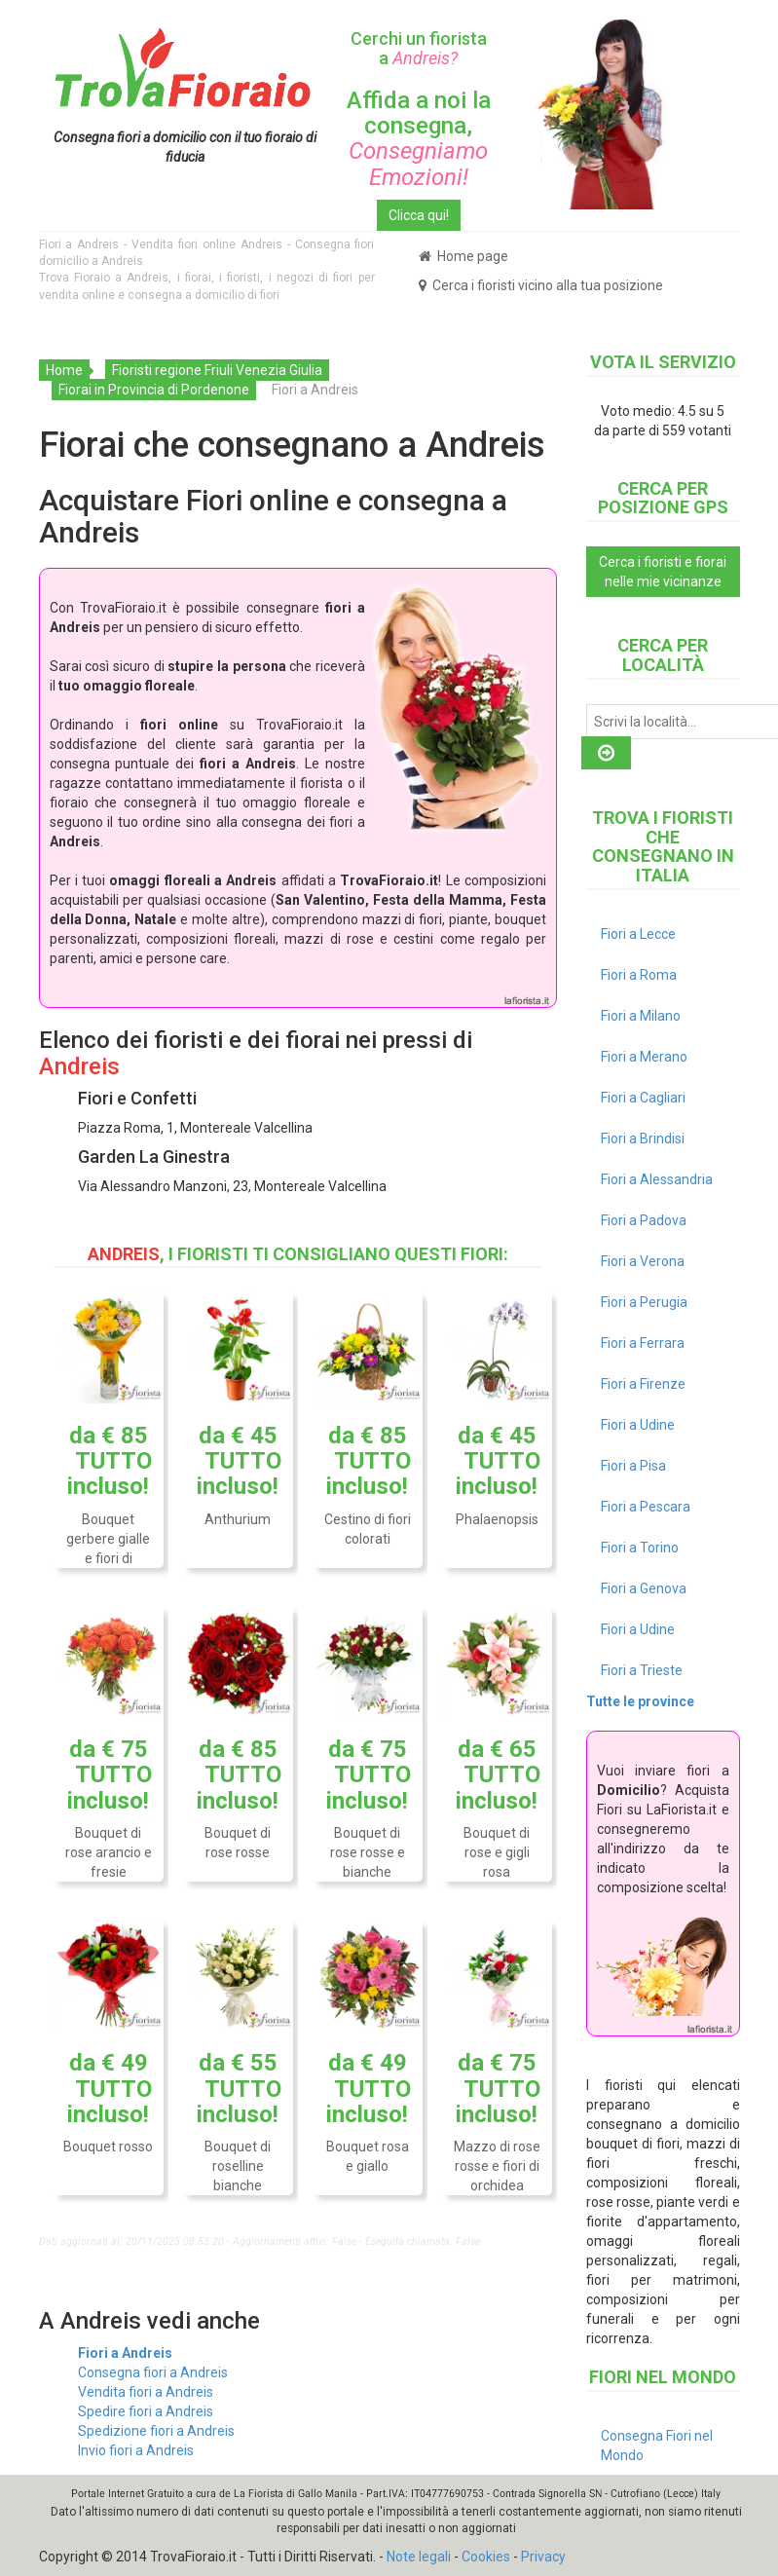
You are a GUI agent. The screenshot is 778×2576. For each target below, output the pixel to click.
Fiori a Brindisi (643, 1138)
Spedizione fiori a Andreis (156, 2431)
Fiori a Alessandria (657, 1179)
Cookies (486, 2556)
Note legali (419, 2556)
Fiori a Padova (643, 1220)
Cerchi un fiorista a (419, 48)
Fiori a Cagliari (643, 1097)
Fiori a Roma (639, 975)
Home (64, 370)
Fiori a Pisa (633, 1466)
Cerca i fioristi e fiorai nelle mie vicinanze (662, 571)
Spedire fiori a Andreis (145, 2411)
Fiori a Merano (644, 1056)
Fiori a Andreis (125, 2353)
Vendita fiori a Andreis (145, 2392)
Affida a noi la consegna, (419, 139)
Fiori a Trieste (642, 1670)
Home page (463, 256)
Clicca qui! (419, 215)
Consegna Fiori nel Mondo (657, 2445)
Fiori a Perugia (644, 1302)
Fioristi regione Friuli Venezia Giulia (217, 370)
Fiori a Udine (638, 1425)
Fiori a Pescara (645, 1506)
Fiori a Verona (643, 1261)
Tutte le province (640, 1701)
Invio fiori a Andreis (136, 2450)
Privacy (543, 2556)
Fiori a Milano (641, 1016)
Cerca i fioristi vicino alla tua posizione (541, 285)
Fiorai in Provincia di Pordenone (153, 389)
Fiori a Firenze (643, 1384)
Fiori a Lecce (638, 934)
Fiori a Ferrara (643, 1343)
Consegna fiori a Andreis (153, 2372)
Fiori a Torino (640, 1547)
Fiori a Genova (643, 1588)
